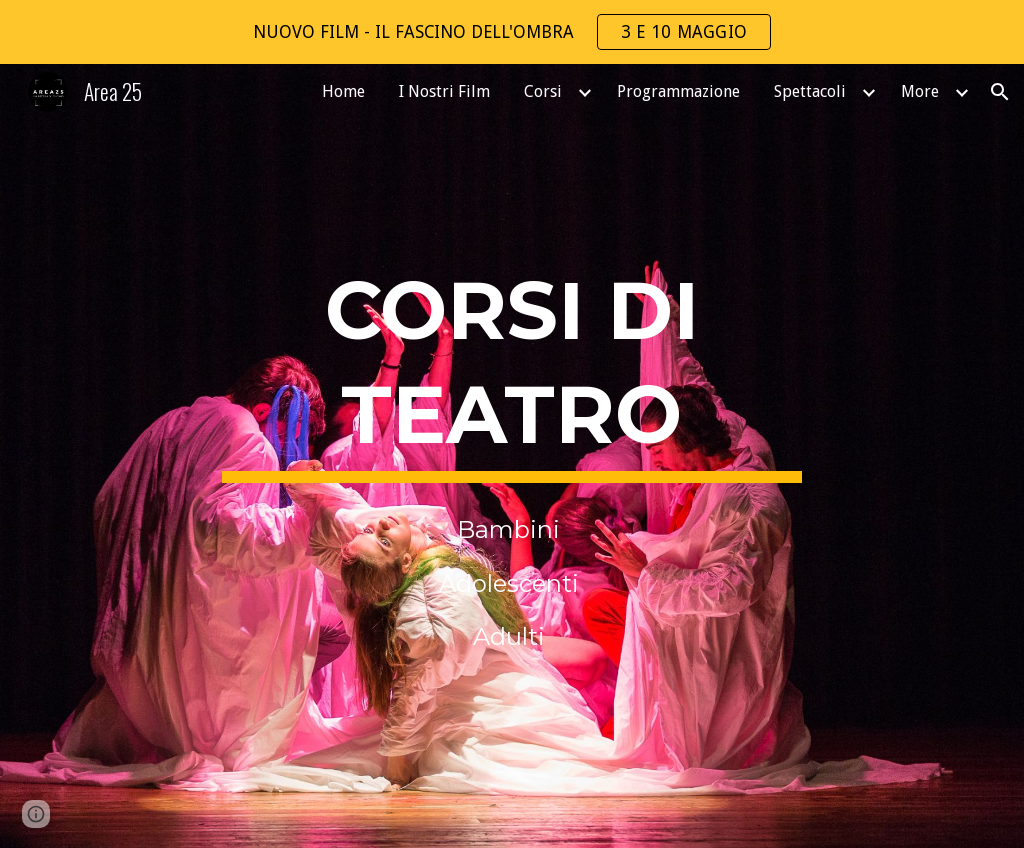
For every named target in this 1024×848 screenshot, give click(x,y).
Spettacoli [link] (810, 91)
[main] (511, 369)
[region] (512, 32)
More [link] (920, 91)
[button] (1000, 92)
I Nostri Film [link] (444, 91)
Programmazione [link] (678, 91)
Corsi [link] (543, 91)
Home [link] (343, 91)
